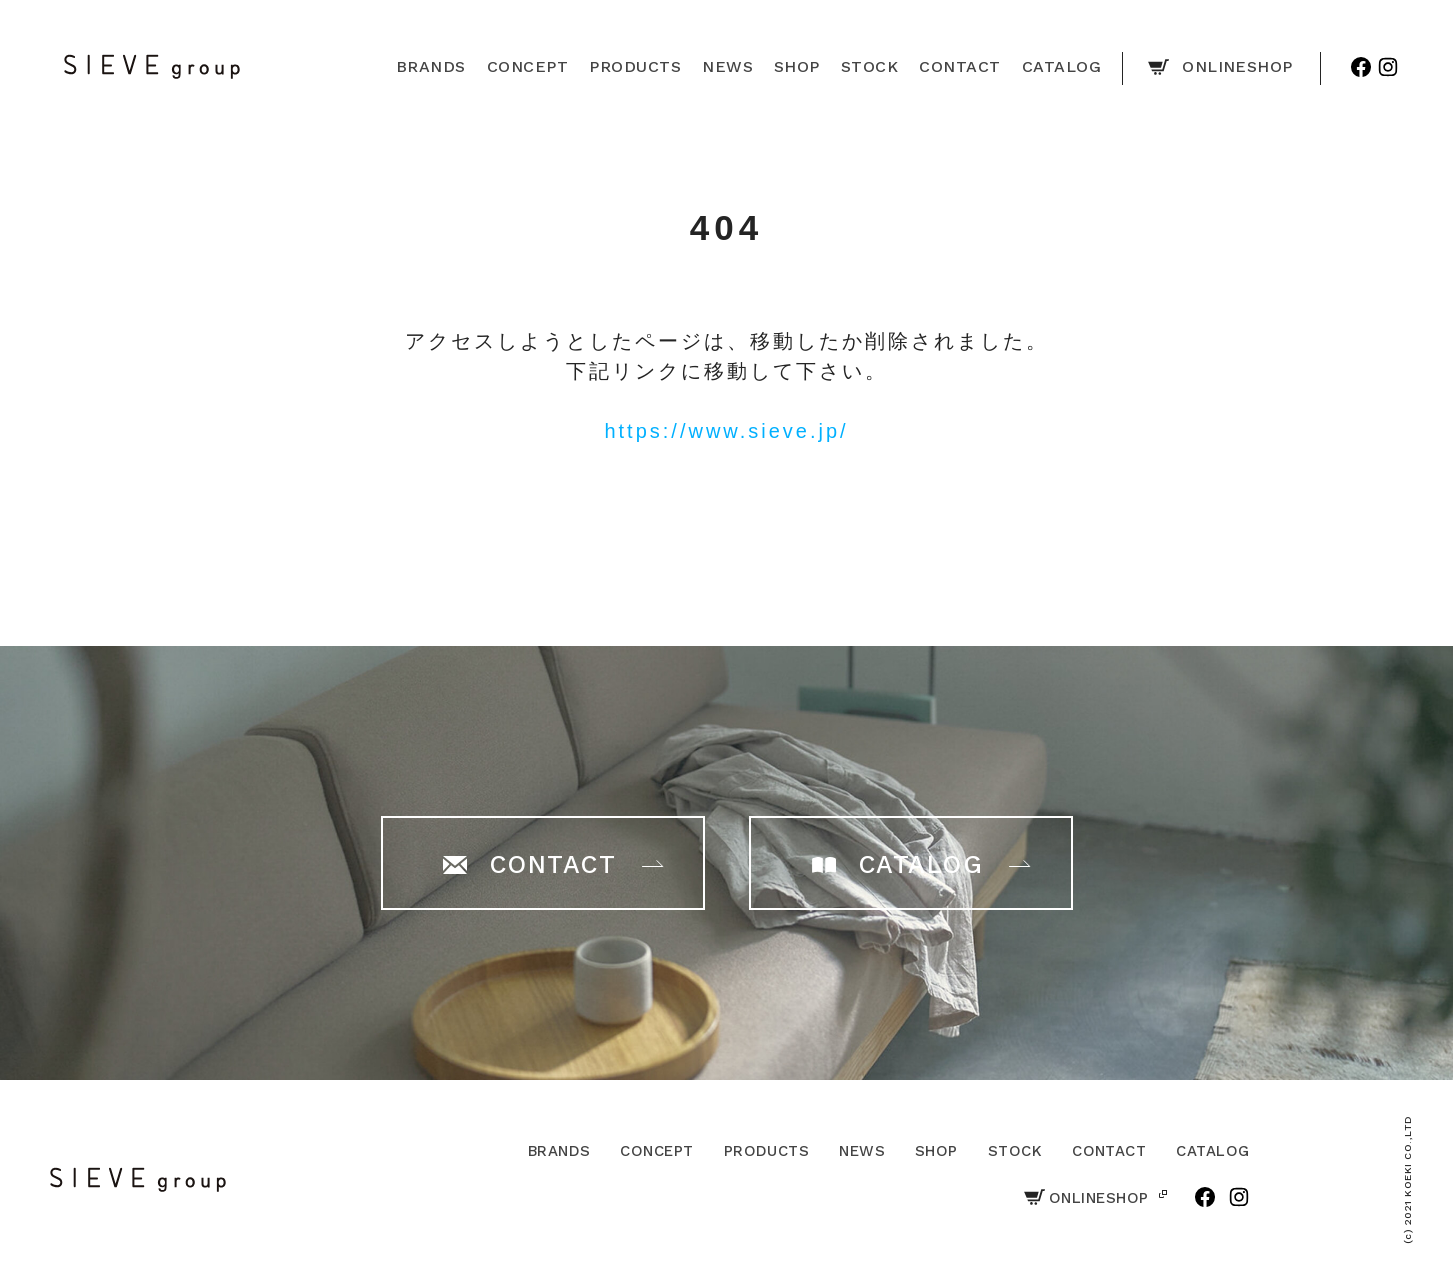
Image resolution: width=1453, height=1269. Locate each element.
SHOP (936, 1151)
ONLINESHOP (1086, 1198)
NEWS (862, 1151)
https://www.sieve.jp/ (726, 431)
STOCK (1015, 1151)
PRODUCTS (767, 1151)
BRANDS (559, 1151)
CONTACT (1109, 1151)
